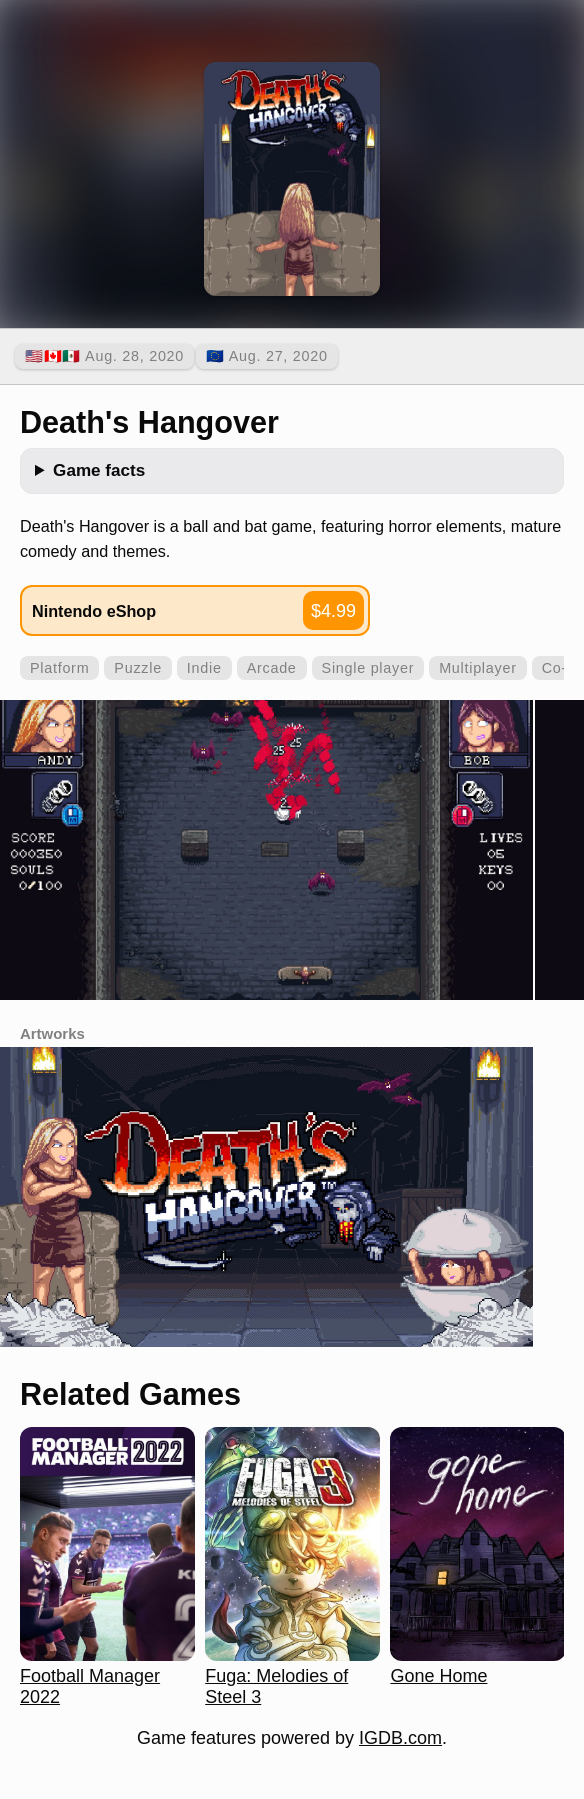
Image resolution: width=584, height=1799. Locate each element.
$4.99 (333, 611)
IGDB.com (400, 1738)
